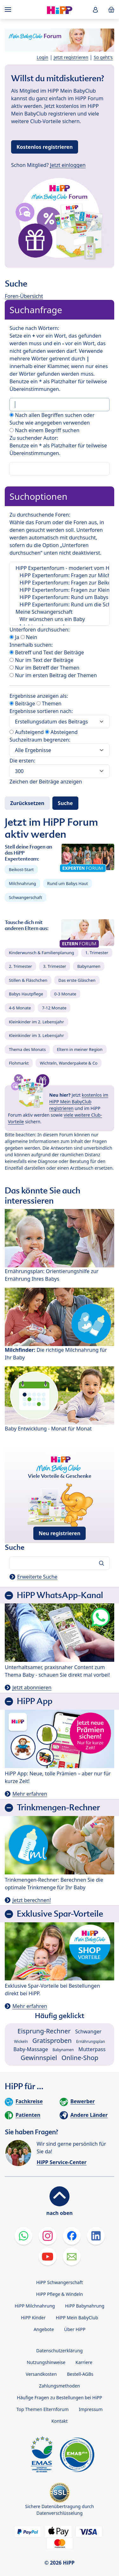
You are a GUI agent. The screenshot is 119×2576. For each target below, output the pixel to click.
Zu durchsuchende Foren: (40, 514)
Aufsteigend (27, 732)
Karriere (84, 2362)
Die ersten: (22, 760)
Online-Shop (80, 2057)
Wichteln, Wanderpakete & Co (68, 1063)
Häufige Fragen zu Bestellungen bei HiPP (59, 2397)
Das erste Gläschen (77, 980)
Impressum (90, 2409)
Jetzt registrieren (71, 57)
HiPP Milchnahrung (35, 2306)
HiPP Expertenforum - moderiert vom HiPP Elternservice (59, 568)
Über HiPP (74, 2329)
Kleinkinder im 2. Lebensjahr (36, 1022)
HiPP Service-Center (61, 2162)
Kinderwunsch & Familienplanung (41, 952)
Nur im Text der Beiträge (41, 660)
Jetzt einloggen (68, 165)
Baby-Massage (30, 2049)
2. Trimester (20, 966)
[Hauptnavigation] (9, 9)
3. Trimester (54, 966)
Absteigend (61, 732)
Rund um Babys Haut (67, 883)
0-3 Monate (65, 994)
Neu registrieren (60, 1533)
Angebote (44, 2329)
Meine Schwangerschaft (59, 612)
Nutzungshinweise (46, 2362)
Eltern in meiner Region (79, 1049)
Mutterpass (92, 2049)
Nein (29, 637)
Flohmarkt (19, 1063)
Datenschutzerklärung (59, 2351)
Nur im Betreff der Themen (44, 667)
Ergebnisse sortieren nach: (41, 711)
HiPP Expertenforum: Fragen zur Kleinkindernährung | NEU (59, 590)
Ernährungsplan (90, 2041)
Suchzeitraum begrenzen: (40, 739)
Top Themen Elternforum (43, 2409)
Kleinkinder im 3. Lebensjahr (36, 1035)
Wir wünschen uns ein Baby (59, 619)
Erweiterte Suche (37, 1576)
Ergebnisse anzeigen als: (39, 695)
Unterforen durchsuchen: (39, 629)
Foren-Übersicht (24, 296)
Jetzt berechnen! (31, 1900)
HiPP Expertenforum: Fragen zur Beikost (59, 582)
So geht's (103, 57)
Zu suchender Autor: (34, 437)
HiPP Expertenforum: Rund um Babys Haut (59, 597)
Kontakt (59, 2421)
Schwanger (88, 2031)
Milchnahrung (22, 883)
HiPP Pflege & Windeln (59, 2294)
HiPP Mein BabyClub (77, 2318)
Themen (49, 703)
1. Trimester (97, 952)
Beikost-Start (21, 869)
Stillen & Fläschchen (28, 980)
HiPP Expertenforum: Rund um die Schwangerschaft (59, 604)
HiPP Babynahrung (84, 2306)
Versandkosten (41, 2374)
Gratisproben (52, 2040)
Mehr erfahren (29, 1793)
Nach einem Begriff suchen (44, 430)
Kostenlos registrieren (45, 146)
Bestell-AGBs (80, 2374)
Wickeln (21, 2041)
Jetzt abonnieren (31, 1687)
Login (43, 57)
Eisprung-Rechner (43, 2031)
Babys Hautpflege (26, 994)
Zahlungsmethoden (59, 2386)
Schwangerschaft (25, 897)
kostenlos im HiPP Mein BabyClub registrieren (78, 1101)
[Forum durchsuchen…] (59, 1563)
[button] (95, 10)
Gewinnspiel (39, 2057)
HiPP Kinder (33, 2318)
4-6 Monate (20, 1008)
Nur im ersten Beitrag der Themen (53, 675)
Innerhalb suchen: (31, 644)
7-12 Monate (54, 1008)
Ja (14, 637)
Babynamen (88, 966)
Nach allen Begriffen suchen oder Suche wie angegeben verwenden (52, 419)
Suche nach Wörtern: (34, 328)
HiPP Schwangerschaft (59, 2282)
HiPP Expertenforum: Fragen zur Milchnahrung (59, 575)
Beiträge (22, 703)
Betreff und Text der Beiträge (47, 652)
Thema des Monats (27, 1049)
